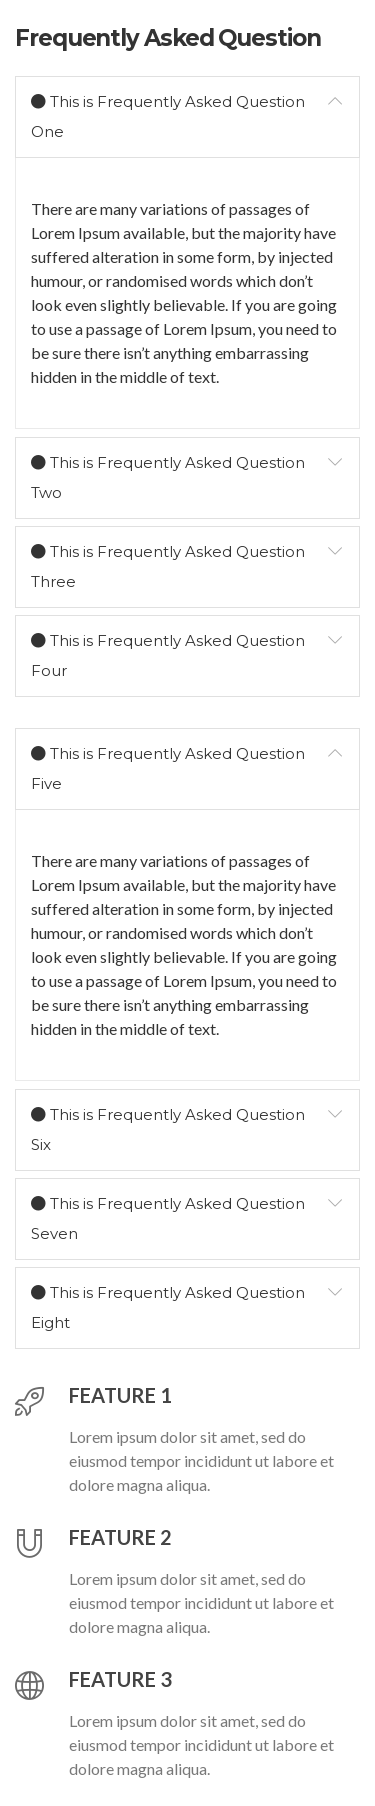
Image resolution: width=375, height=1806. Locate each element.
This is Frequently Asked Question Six (168, 1127)
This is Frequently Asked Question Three (168, 564)
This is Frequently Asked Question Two (168, 475)
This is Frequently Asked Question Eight (168, 1305)
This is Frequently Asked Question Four (168, 653)
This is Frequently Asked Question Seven (168, 1216)
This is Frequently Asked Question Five (168, 766)
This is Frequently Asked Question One (168, 114)
